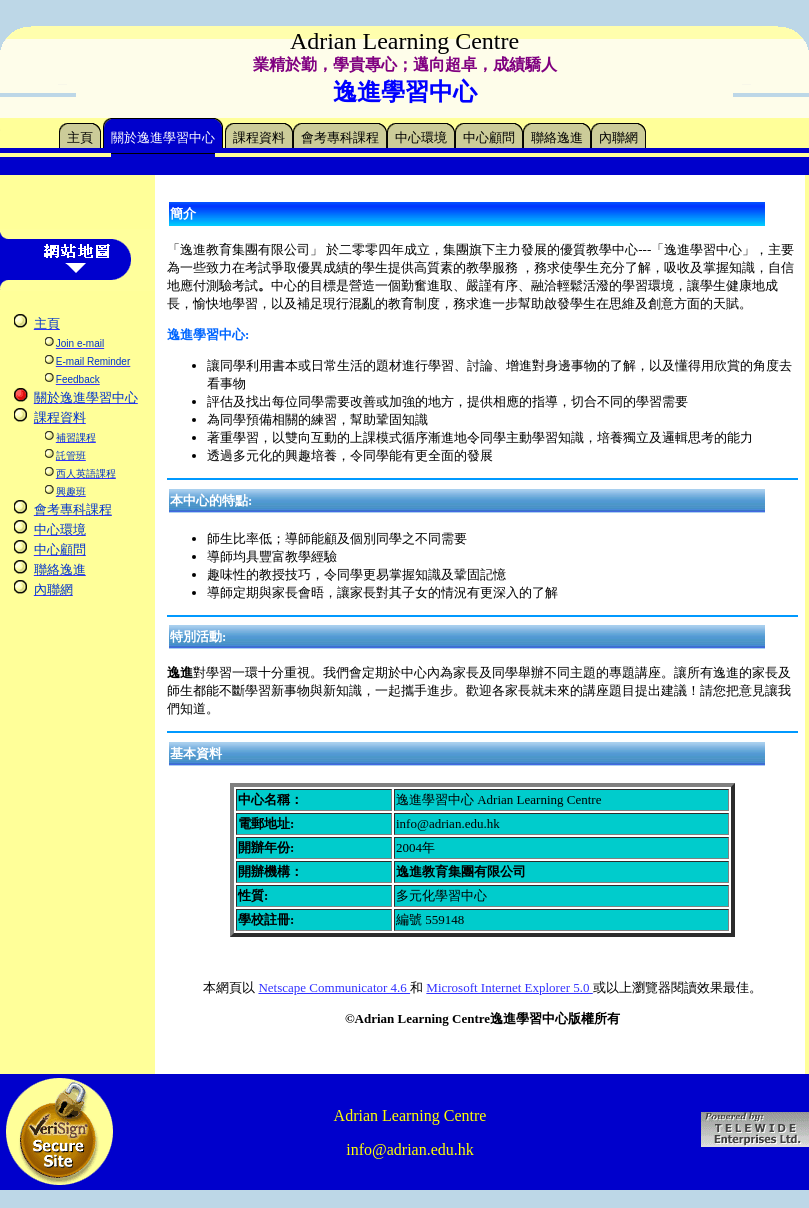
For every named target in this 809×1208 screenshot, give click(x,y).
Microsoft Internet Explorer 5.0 (509, 987)
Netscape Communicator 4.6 (334, 987)
